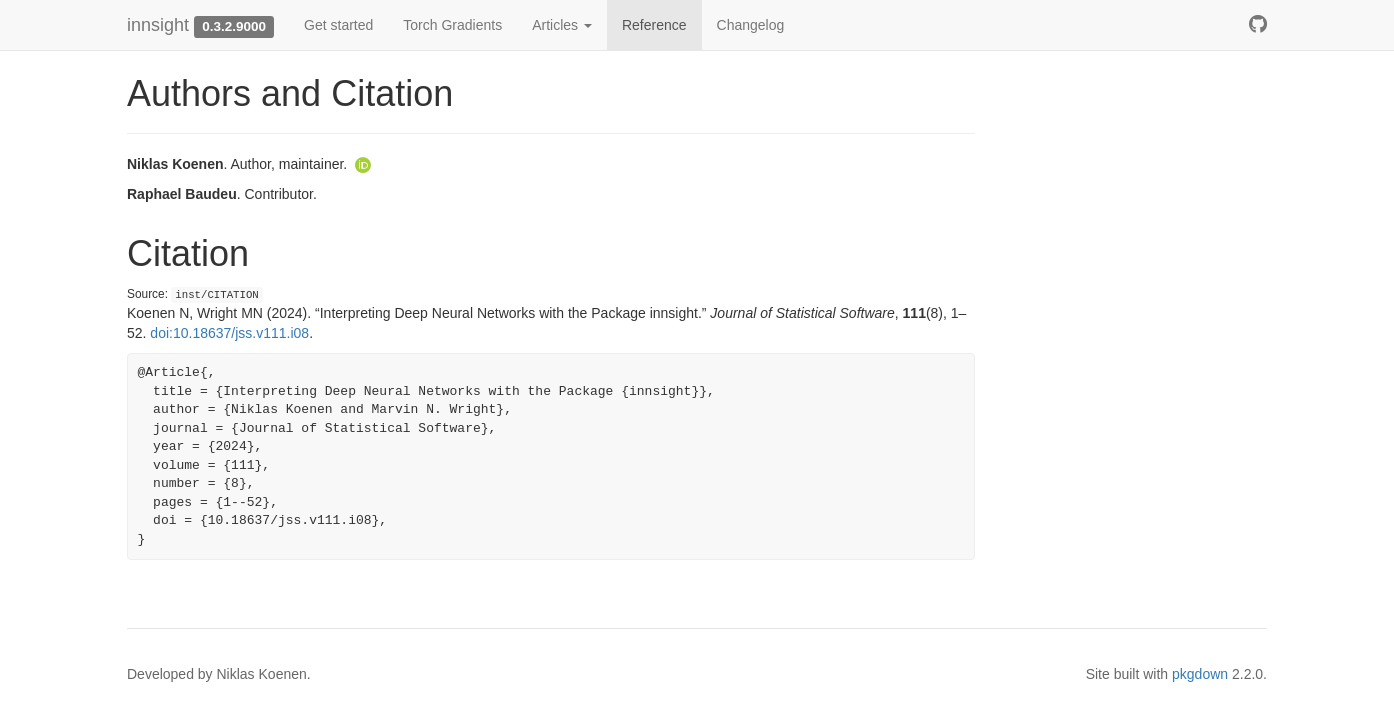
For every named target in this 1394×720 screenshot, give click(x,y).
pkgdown (1200, 674)
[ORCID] (363, 164)
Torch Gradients (452, 25)
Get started (338, 25)
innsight (158, 25)
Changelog (751, 25)
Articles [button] (562, 25)
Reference (654, 25)
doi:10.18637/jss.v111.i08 (229, 333)
